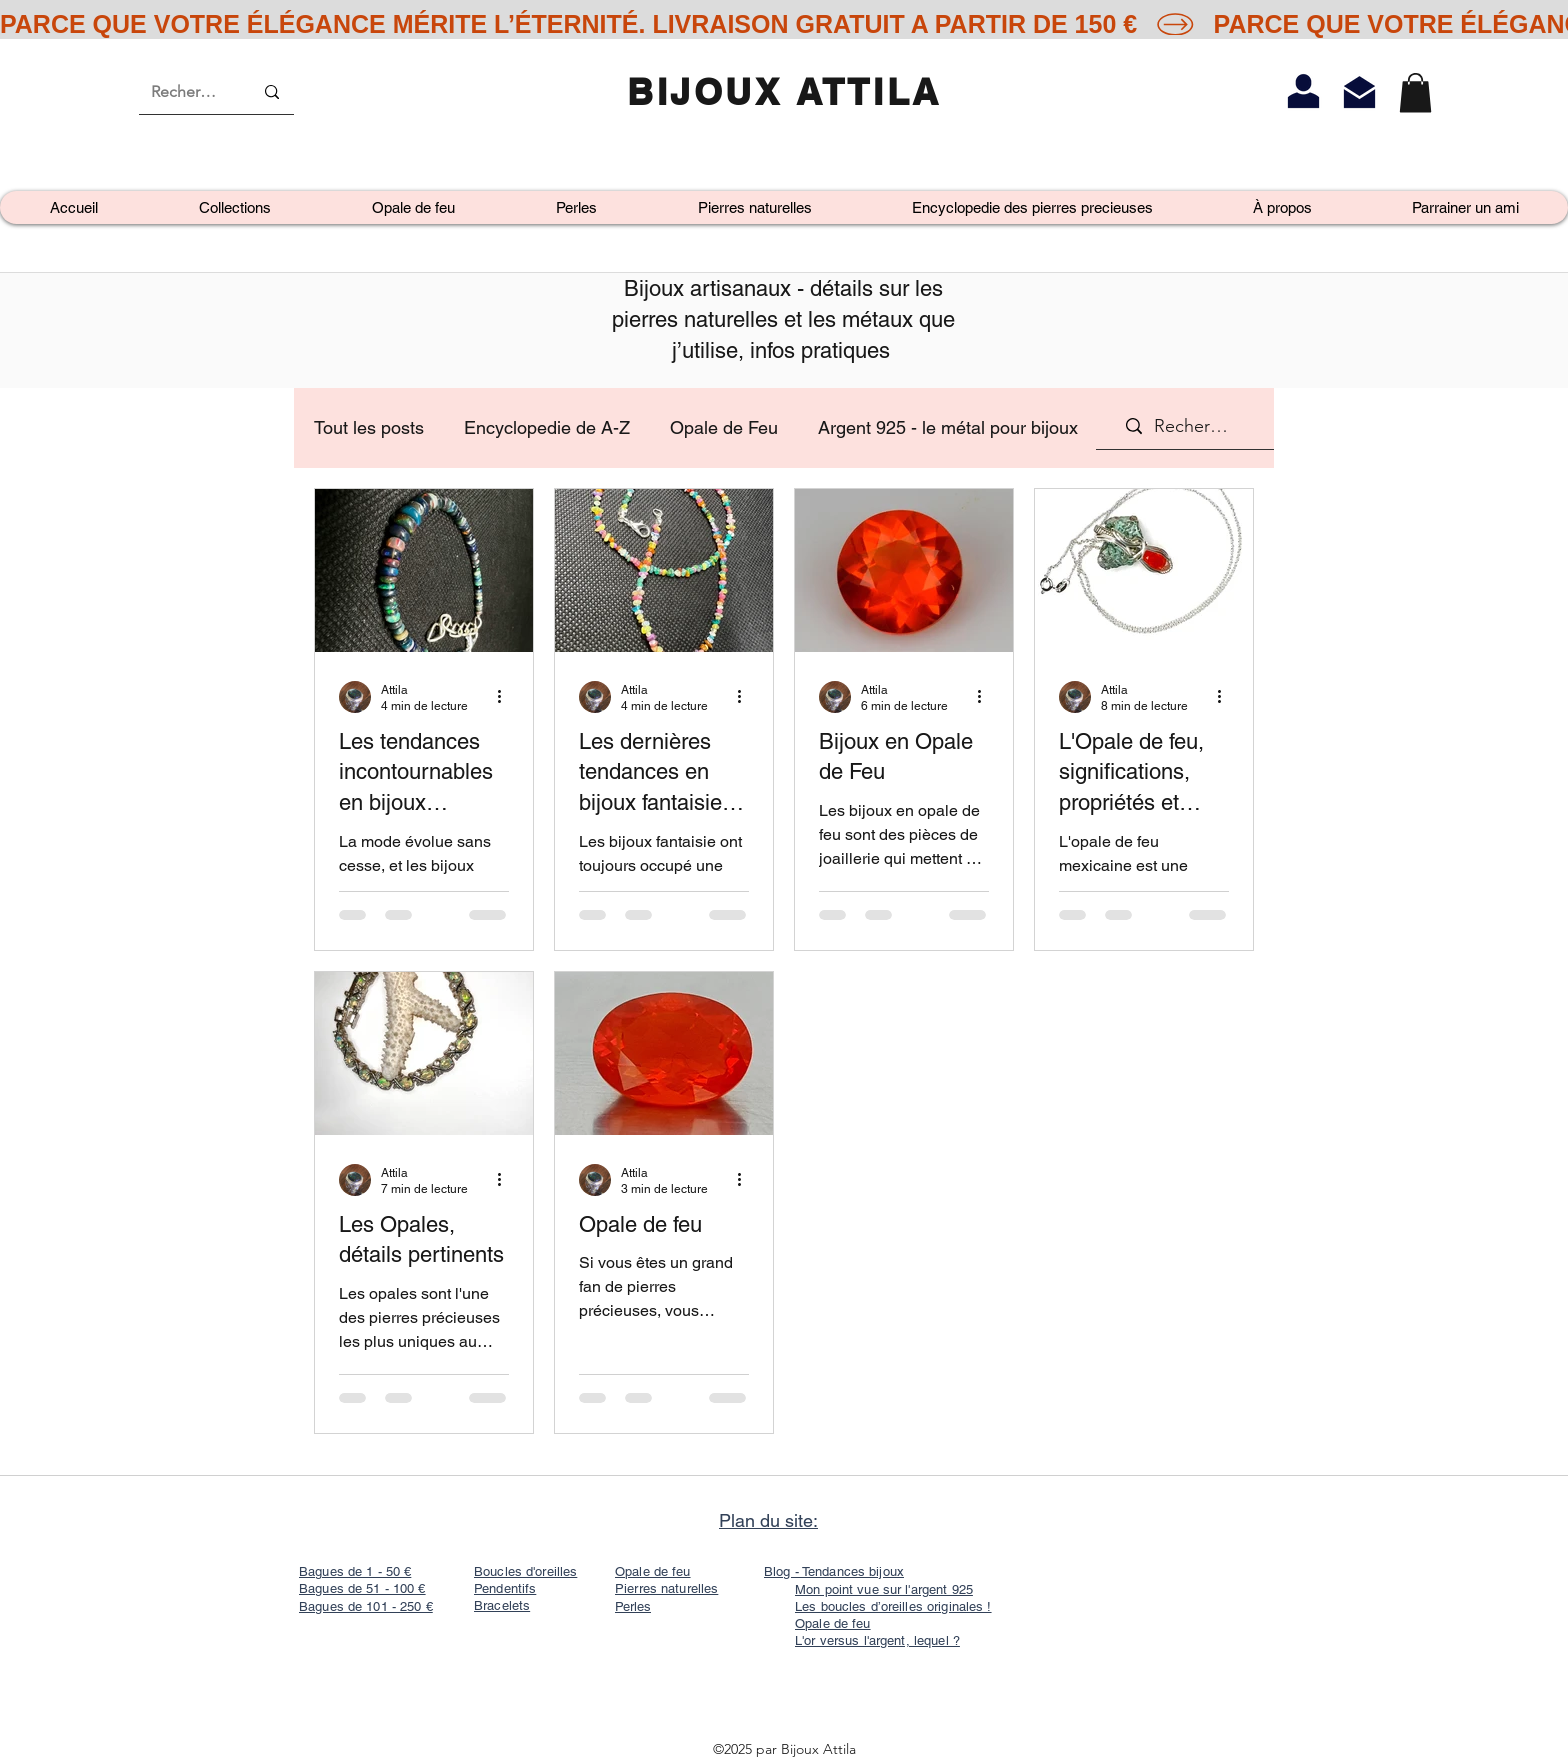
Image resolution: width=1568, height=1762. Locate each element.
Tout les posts (369, 427)
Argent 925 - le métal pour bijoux (948, 427)
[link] (1415, 92)
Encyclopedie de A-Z (547, 427)
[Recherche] (187, 92)
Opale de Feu (724, 427)
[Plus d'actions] (506, 697)
